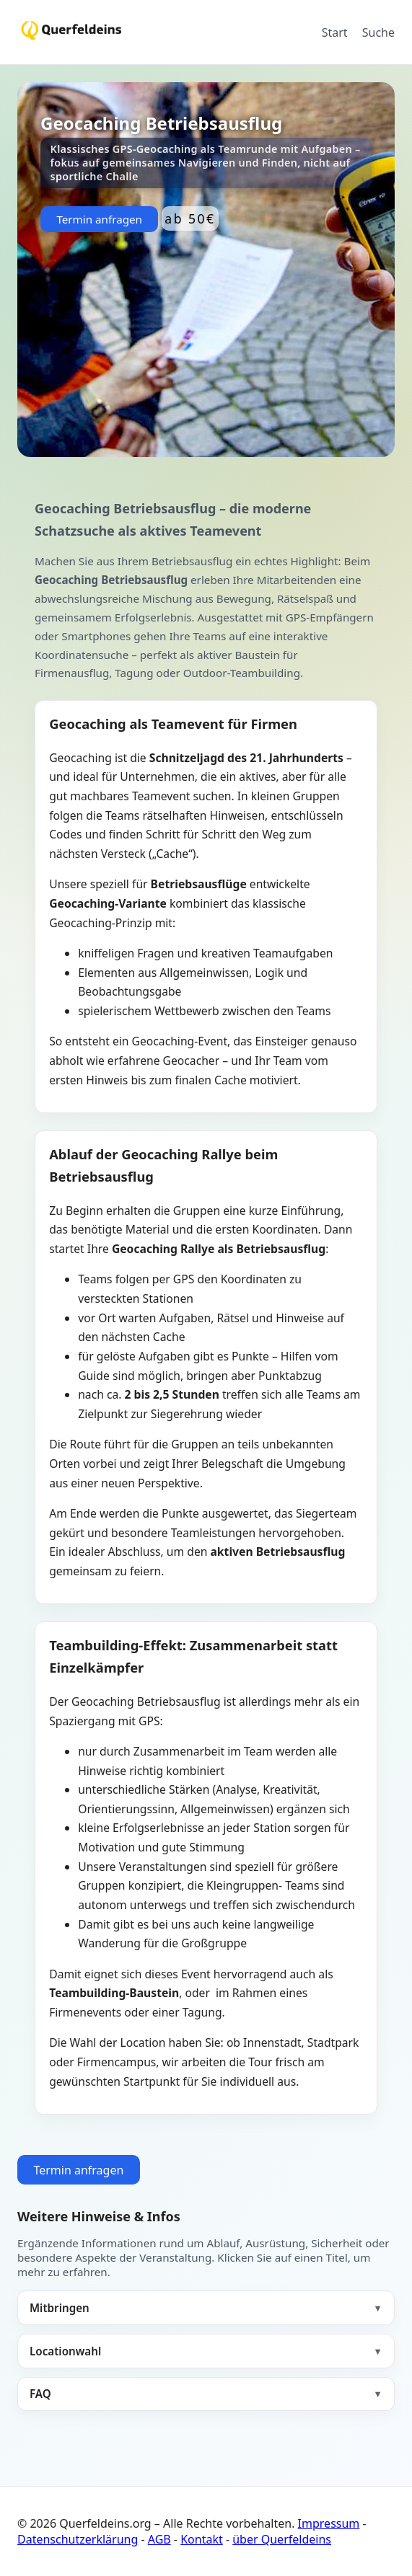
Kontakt (201, 2539)
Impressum (329, 2523)
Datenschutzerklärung (77, 2539)
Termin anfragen (99, 219)
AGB (159, 2539)
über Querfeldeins (281, 2539)
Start (335, 32)
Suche (378, 32)
